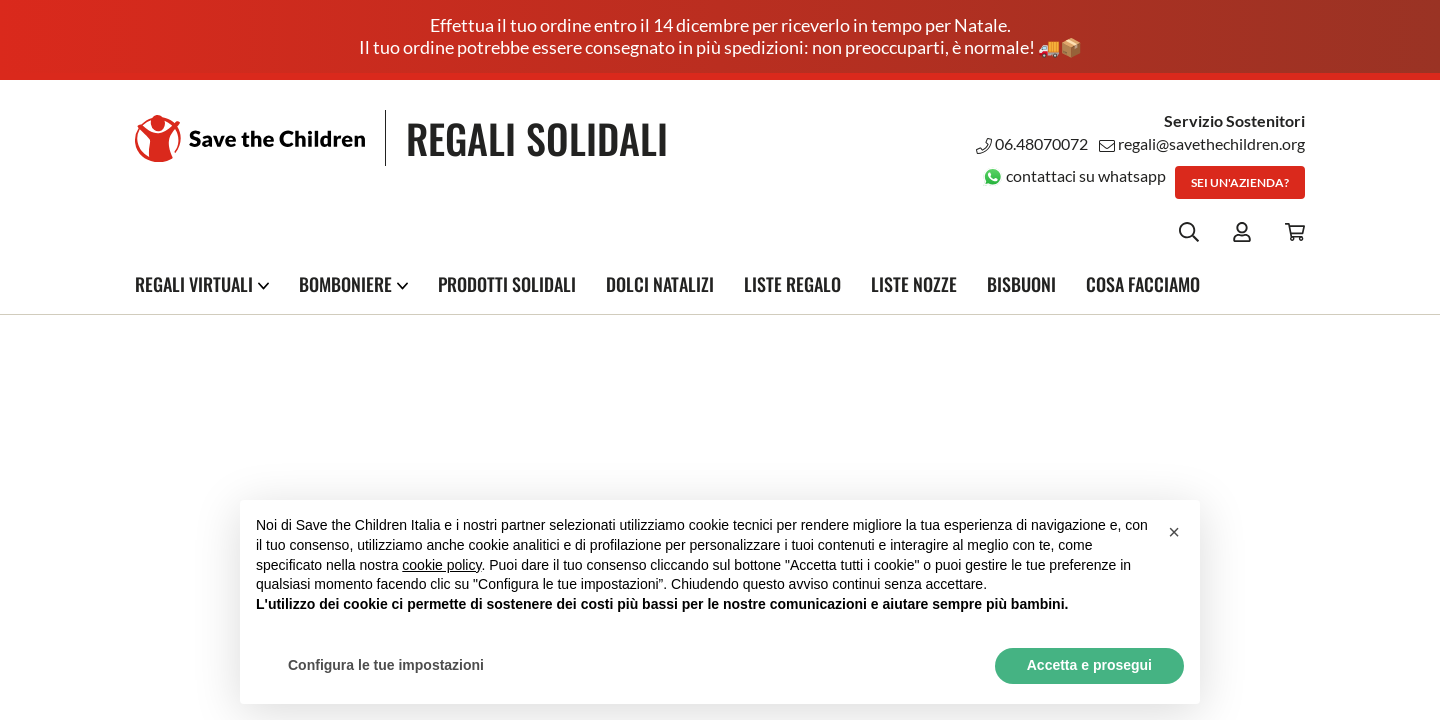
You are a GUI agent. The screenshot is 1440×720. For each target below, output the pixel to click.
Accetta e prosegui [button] (1089, 665)
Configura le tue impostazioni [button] (386, 665)
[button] (1174, 532)
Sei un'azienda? (1240, 182)
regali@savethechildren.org (1202, 143)
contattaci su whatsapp (1074, 175)
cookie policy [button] (441, 565)
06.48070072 (1032, 143)
